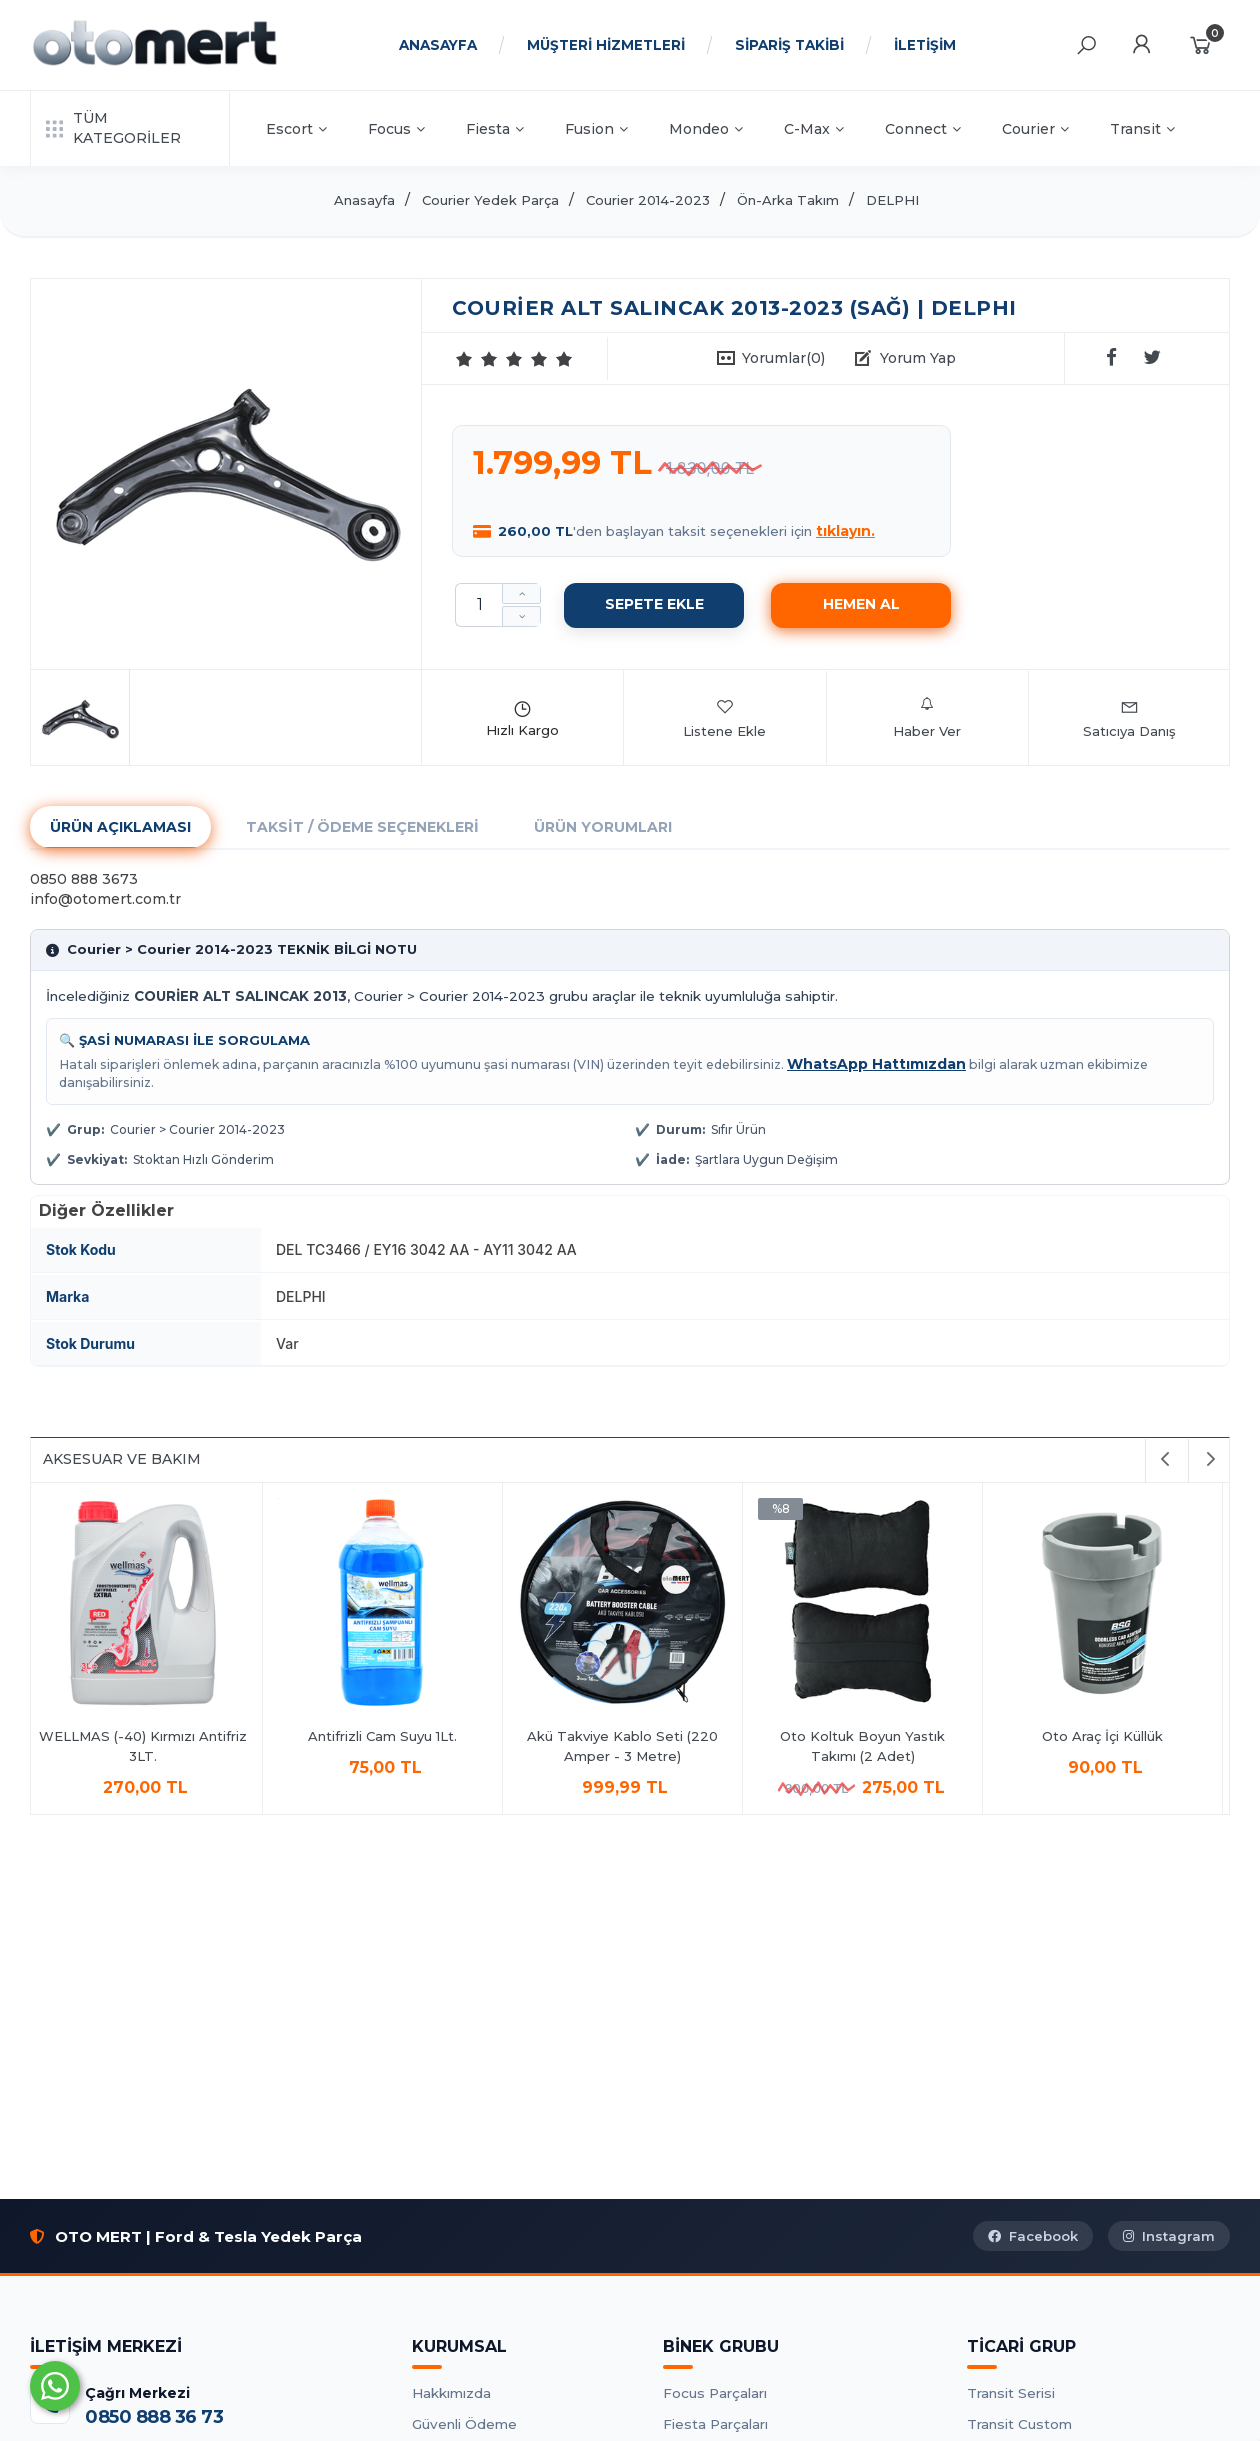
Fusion (596, 129)
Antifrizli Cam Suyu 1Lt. (390, 1736)
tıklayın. (845, 531)
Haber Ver (927, 718)
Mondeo (706, 129)
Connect (923, 129)
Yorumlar (783, 358)
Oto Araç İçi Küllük (1110, 1736)
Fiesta (495, 129)
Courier (1035, 129)
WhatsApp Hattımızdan (876, 1064)
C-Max (814, 129)
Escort (296, 129)
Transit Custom (1019, 2424)
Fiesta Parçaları (715, 2424)
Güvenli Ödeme (464, 2424)
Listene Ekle (724, 718)
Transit (1142, 129)
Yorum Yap (918, 358)
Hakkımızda (451, 2393)
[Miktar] (479, 605)
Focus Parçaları (715, 2393)
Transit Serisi (1011, 2393)
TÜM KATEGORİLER (113, 128)
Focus (396, 129)
